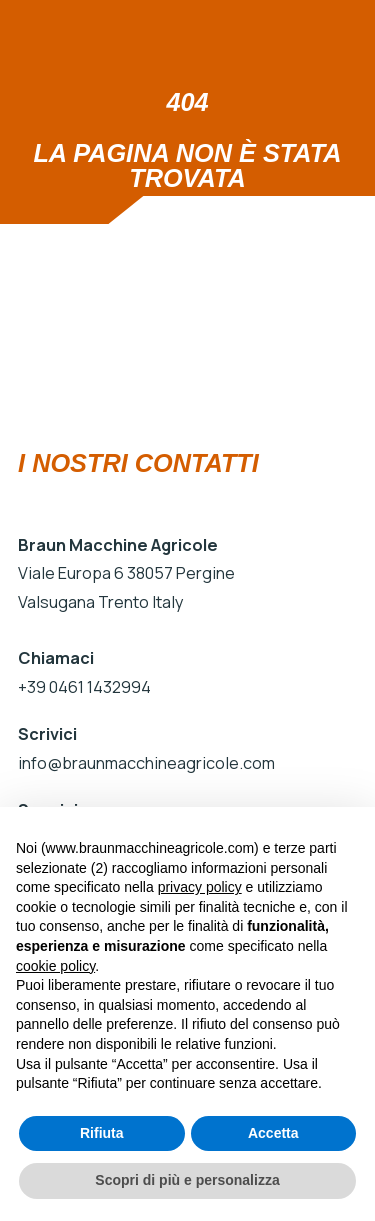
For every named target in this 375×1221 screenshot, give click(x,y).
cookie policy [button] (55, 966)
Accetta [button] (273, 1133)
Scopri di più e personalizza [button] (187, 1180)
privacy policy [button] (200, 887)
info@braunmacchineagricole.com (144, 763)
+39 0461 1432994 (84, 687)
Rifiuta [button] (102, 1133)
